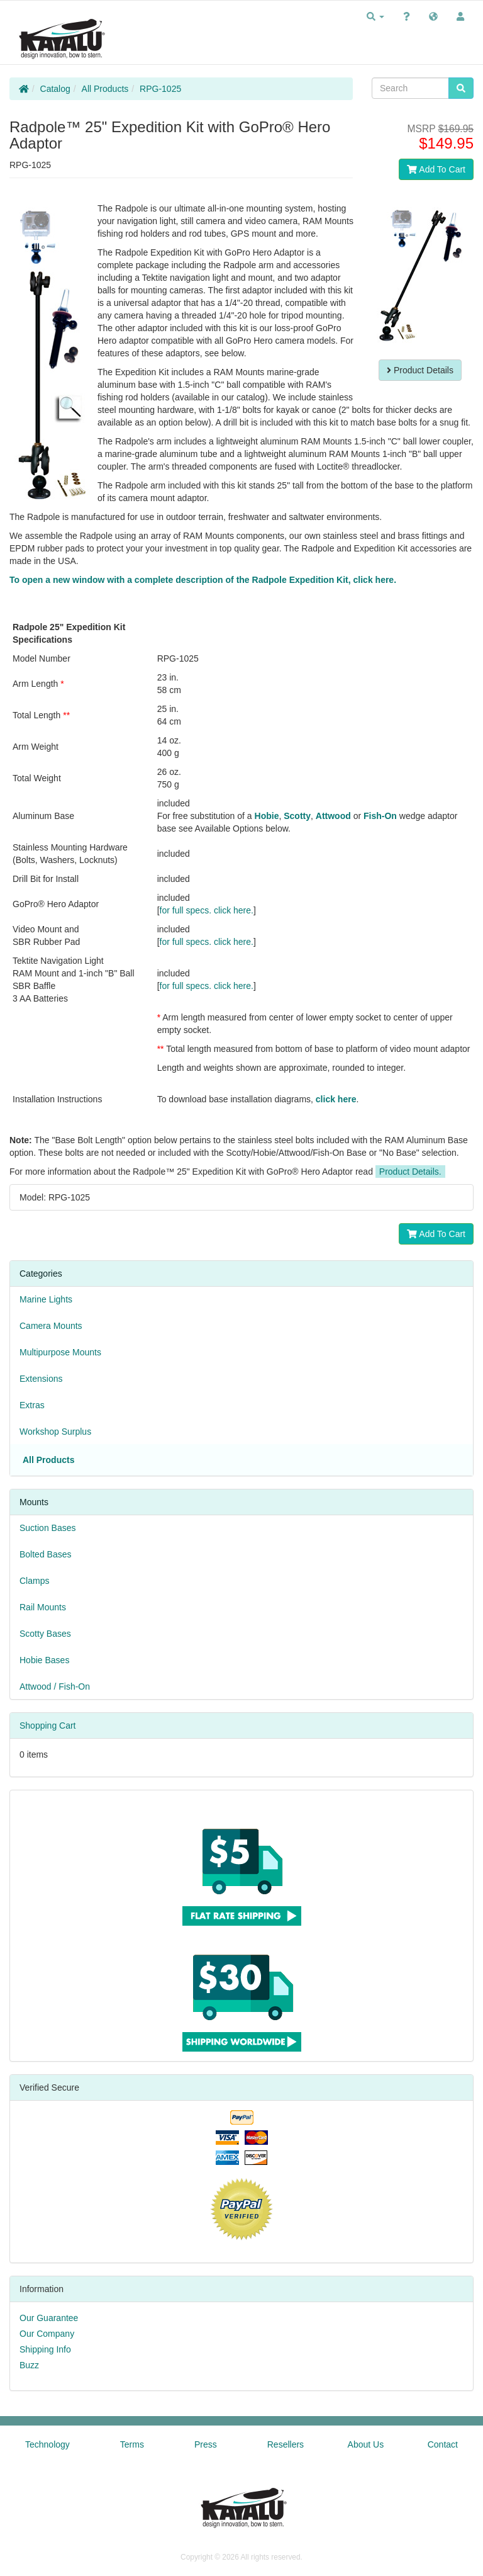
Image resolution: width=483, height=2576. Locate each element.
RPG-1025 (160, 89)
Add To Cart (436, 169)
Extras (32, 1405)
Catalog (55, 89)
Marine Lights (45, 1299)
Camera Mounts (50, 1326)
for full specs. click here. (206, 910)
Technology (47, 2444)
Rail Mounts (42, 1607)
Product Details (420, 370)
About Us (366, 2444)
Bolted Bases (45, 1554)
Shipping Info (45, 2349)
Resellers (285, 2444)
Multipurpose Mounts (60, 1352)
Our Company (46, 2334)
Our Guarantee (48, 2318)
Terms (132, 2444)
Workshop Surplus (55, 1431)
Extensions (40, 1379)
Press (205, 2444)
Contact (443, 2444)
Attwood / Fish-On (54, 1686)
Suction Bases (47, 1528)
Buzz (29, 2365)
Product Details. (410, 1172)
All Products (105, 89)
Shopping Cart (47, 1725)
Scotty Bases (45, 1634)
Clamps (34, 1581)
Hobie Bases (44, 1660)
